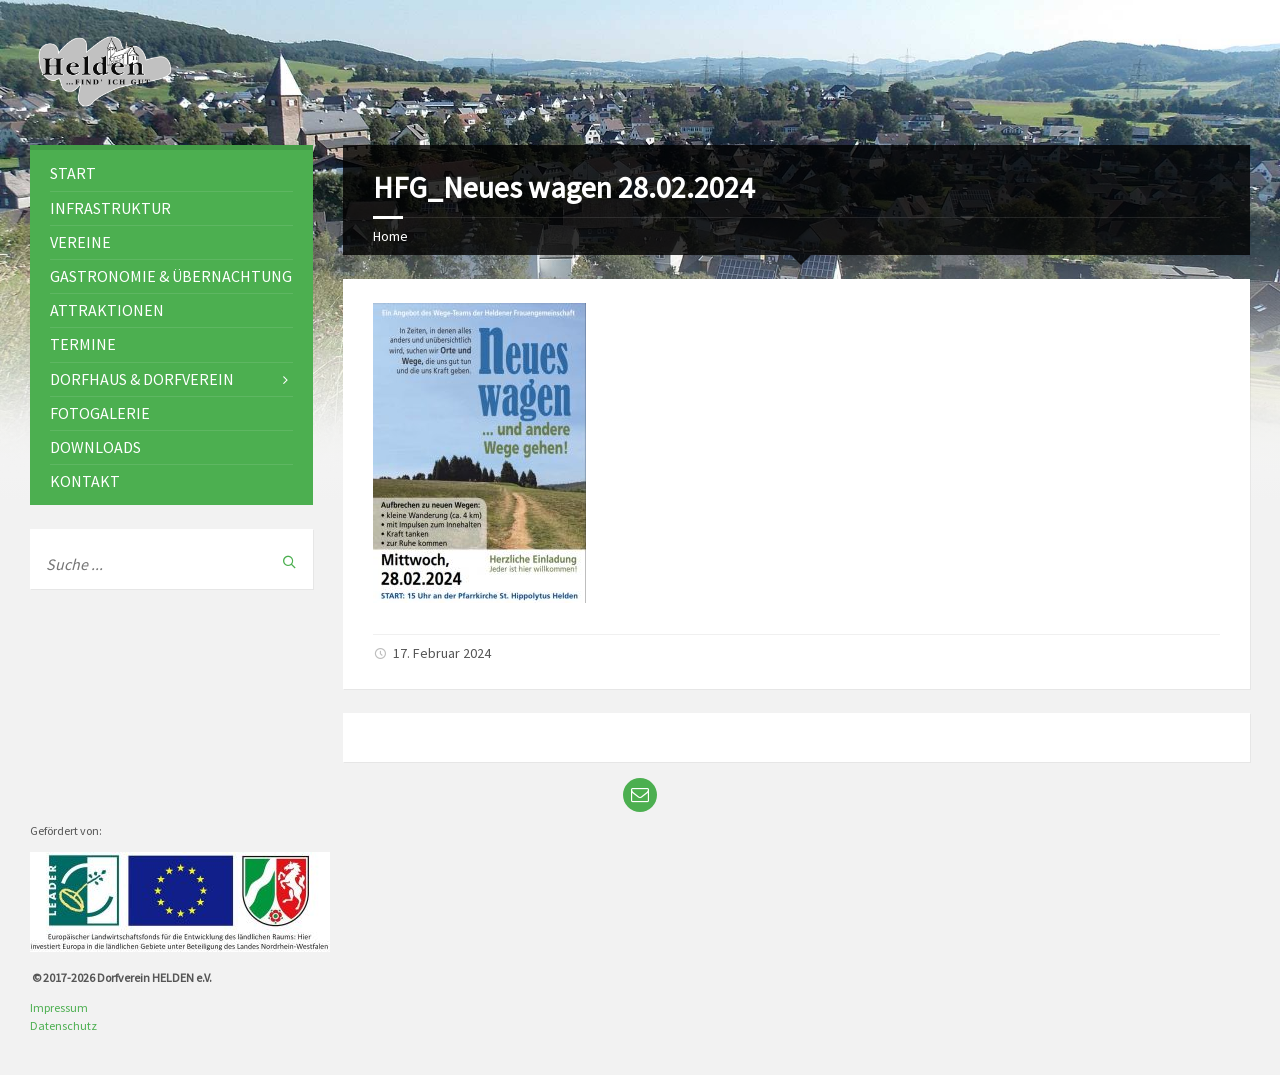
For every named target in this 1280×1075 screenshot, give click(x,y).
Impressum (59, 1007)
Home (390, 236)
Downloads (95, 447)
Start (73, 173)
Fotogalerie (100, 413)
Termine (83, 344)
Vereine (80, 242)
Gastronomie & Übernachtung (171, 276)
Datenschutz (63, 1025)
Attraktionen (107, 310)
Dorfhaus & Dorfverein (142, 379)
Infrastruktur (110, 208)
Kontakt (85, 481)
